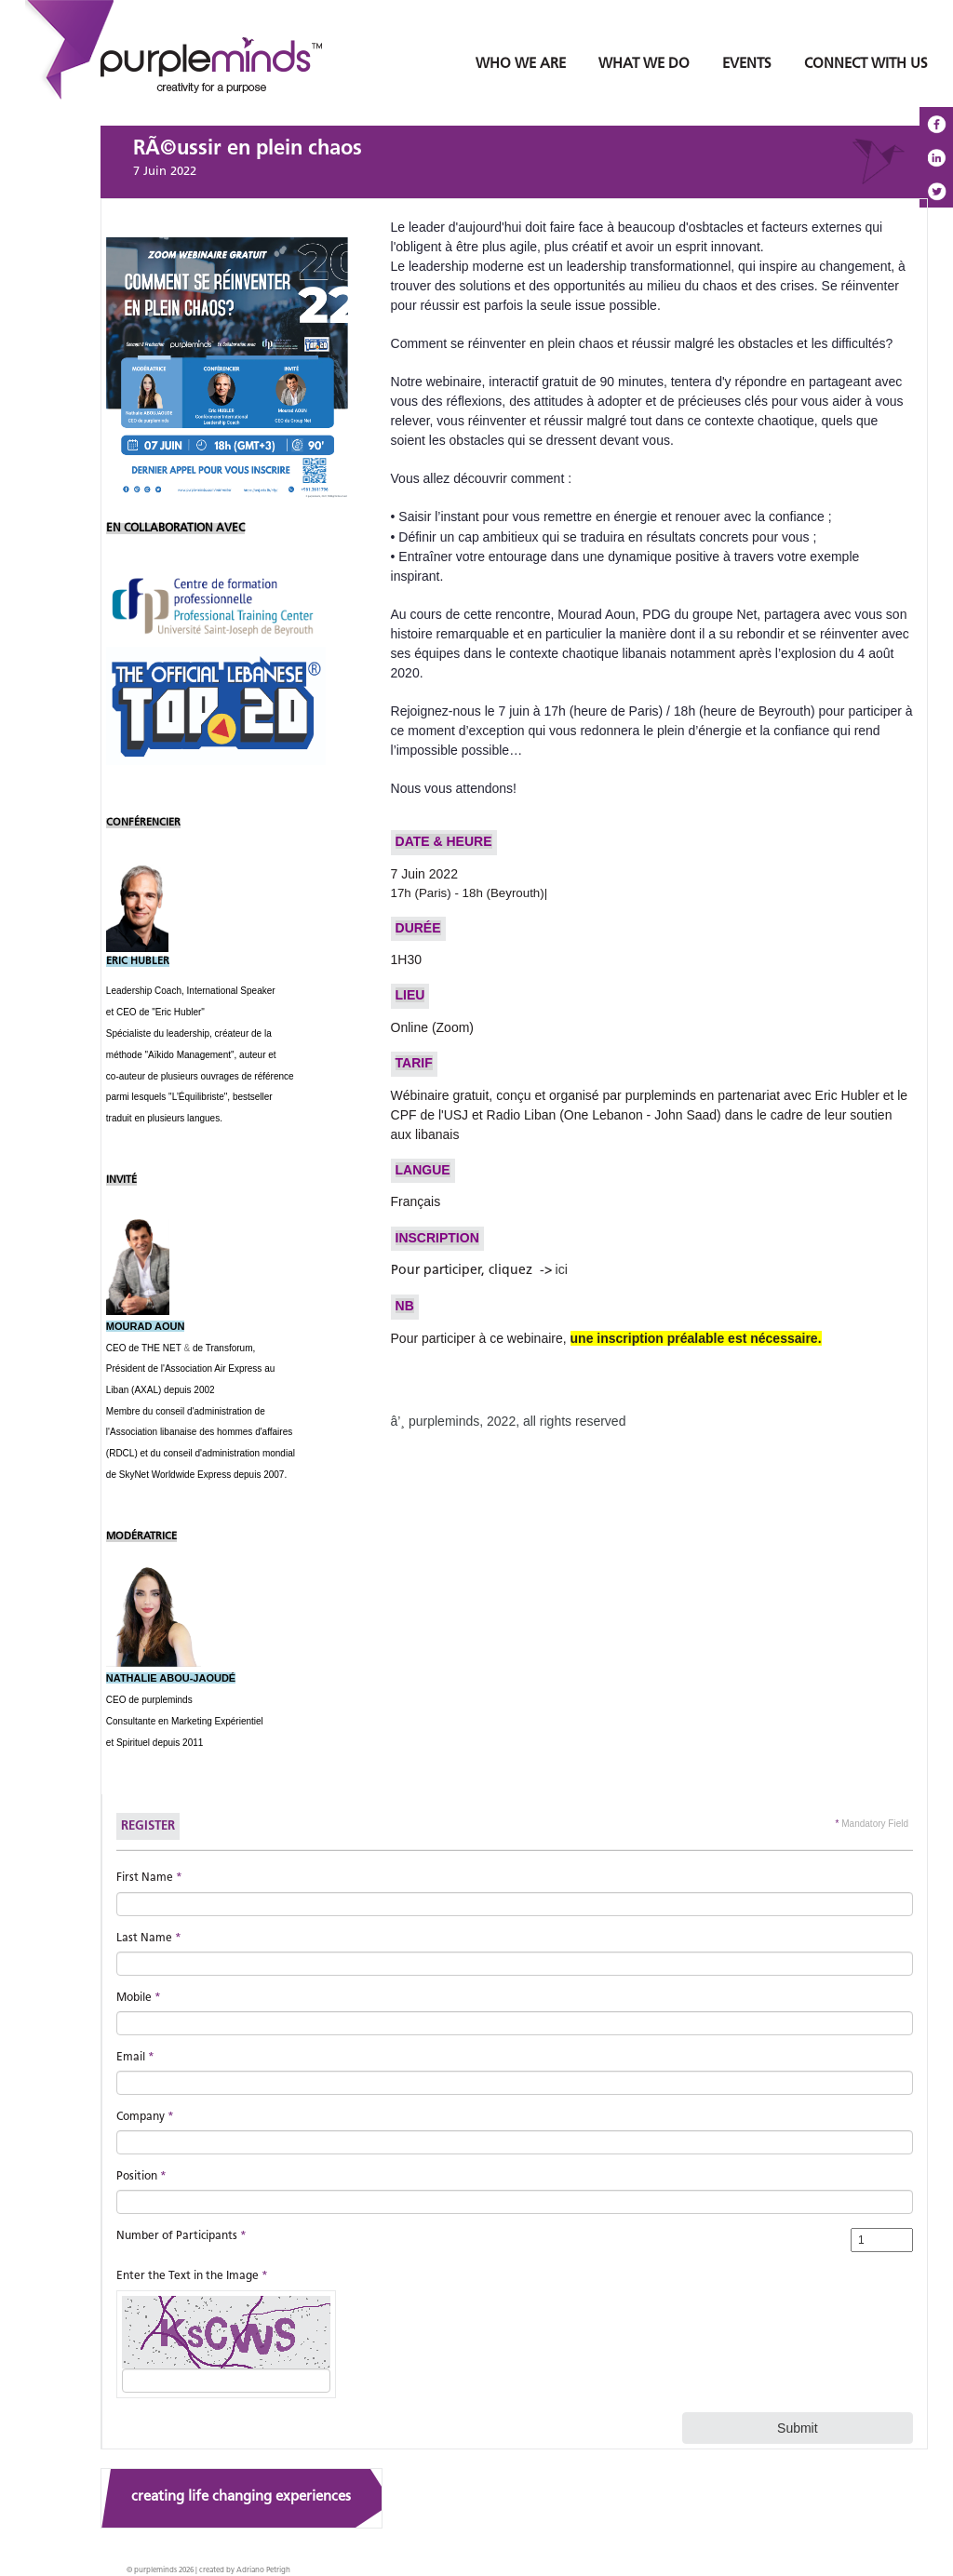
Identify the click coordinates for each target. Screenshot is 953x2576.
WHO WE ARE (521, 65)
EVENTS (747, 65)
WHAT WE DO (644, 65)
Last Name (148, 1938)
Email (135, 2057)
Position (141, 2176)
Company (145, 2117)
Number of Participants (181, 2236)
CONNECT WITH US (866, 65)
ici (562, 1269)
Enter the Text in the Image (192, 2276)
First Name (149, 1878)
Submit (797, 2428)
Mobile (138, 1998)
